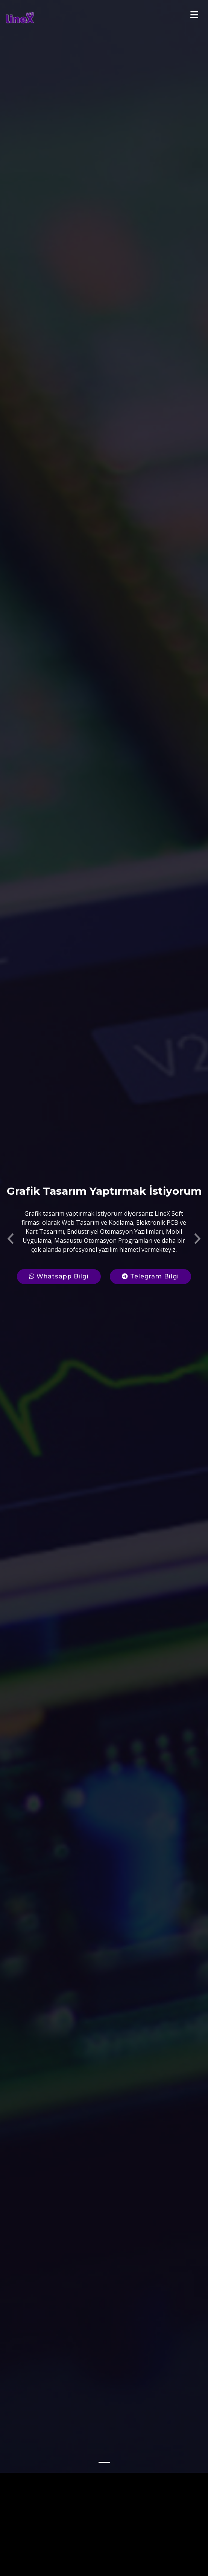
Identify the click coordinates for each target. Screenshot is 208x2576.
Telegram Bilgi (150, 1241)
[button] (10, 1201)
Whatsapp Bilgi (59, 1241)
